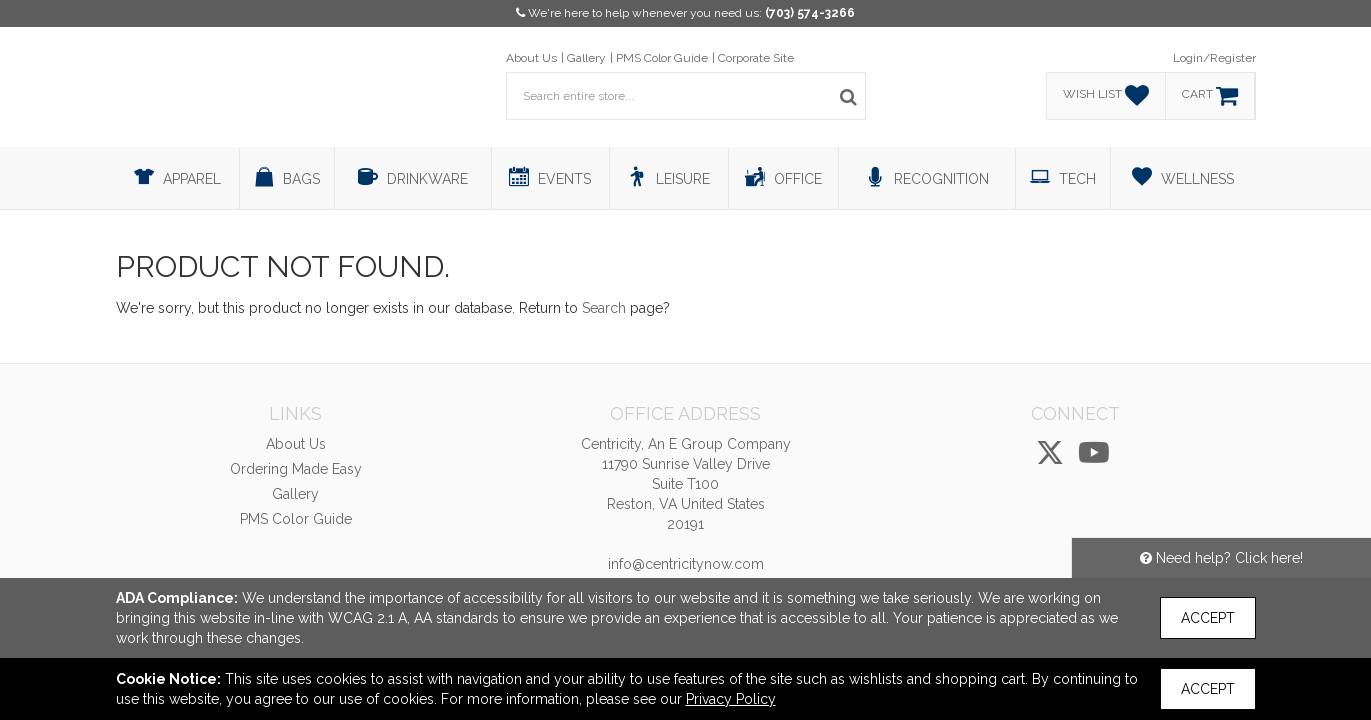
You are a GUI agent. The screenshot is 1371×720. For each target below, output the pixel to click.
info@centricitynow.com (686, 564)
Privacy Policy (731, 699)
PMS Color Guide (662, 58)
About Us (531, 58)
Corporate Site (756, 58)
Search (604, 308)
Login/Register (1214, 58)
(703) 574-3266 (810, 13)
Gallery (586, 58)
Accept (1208, 618)
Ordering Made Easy (296, 469)
